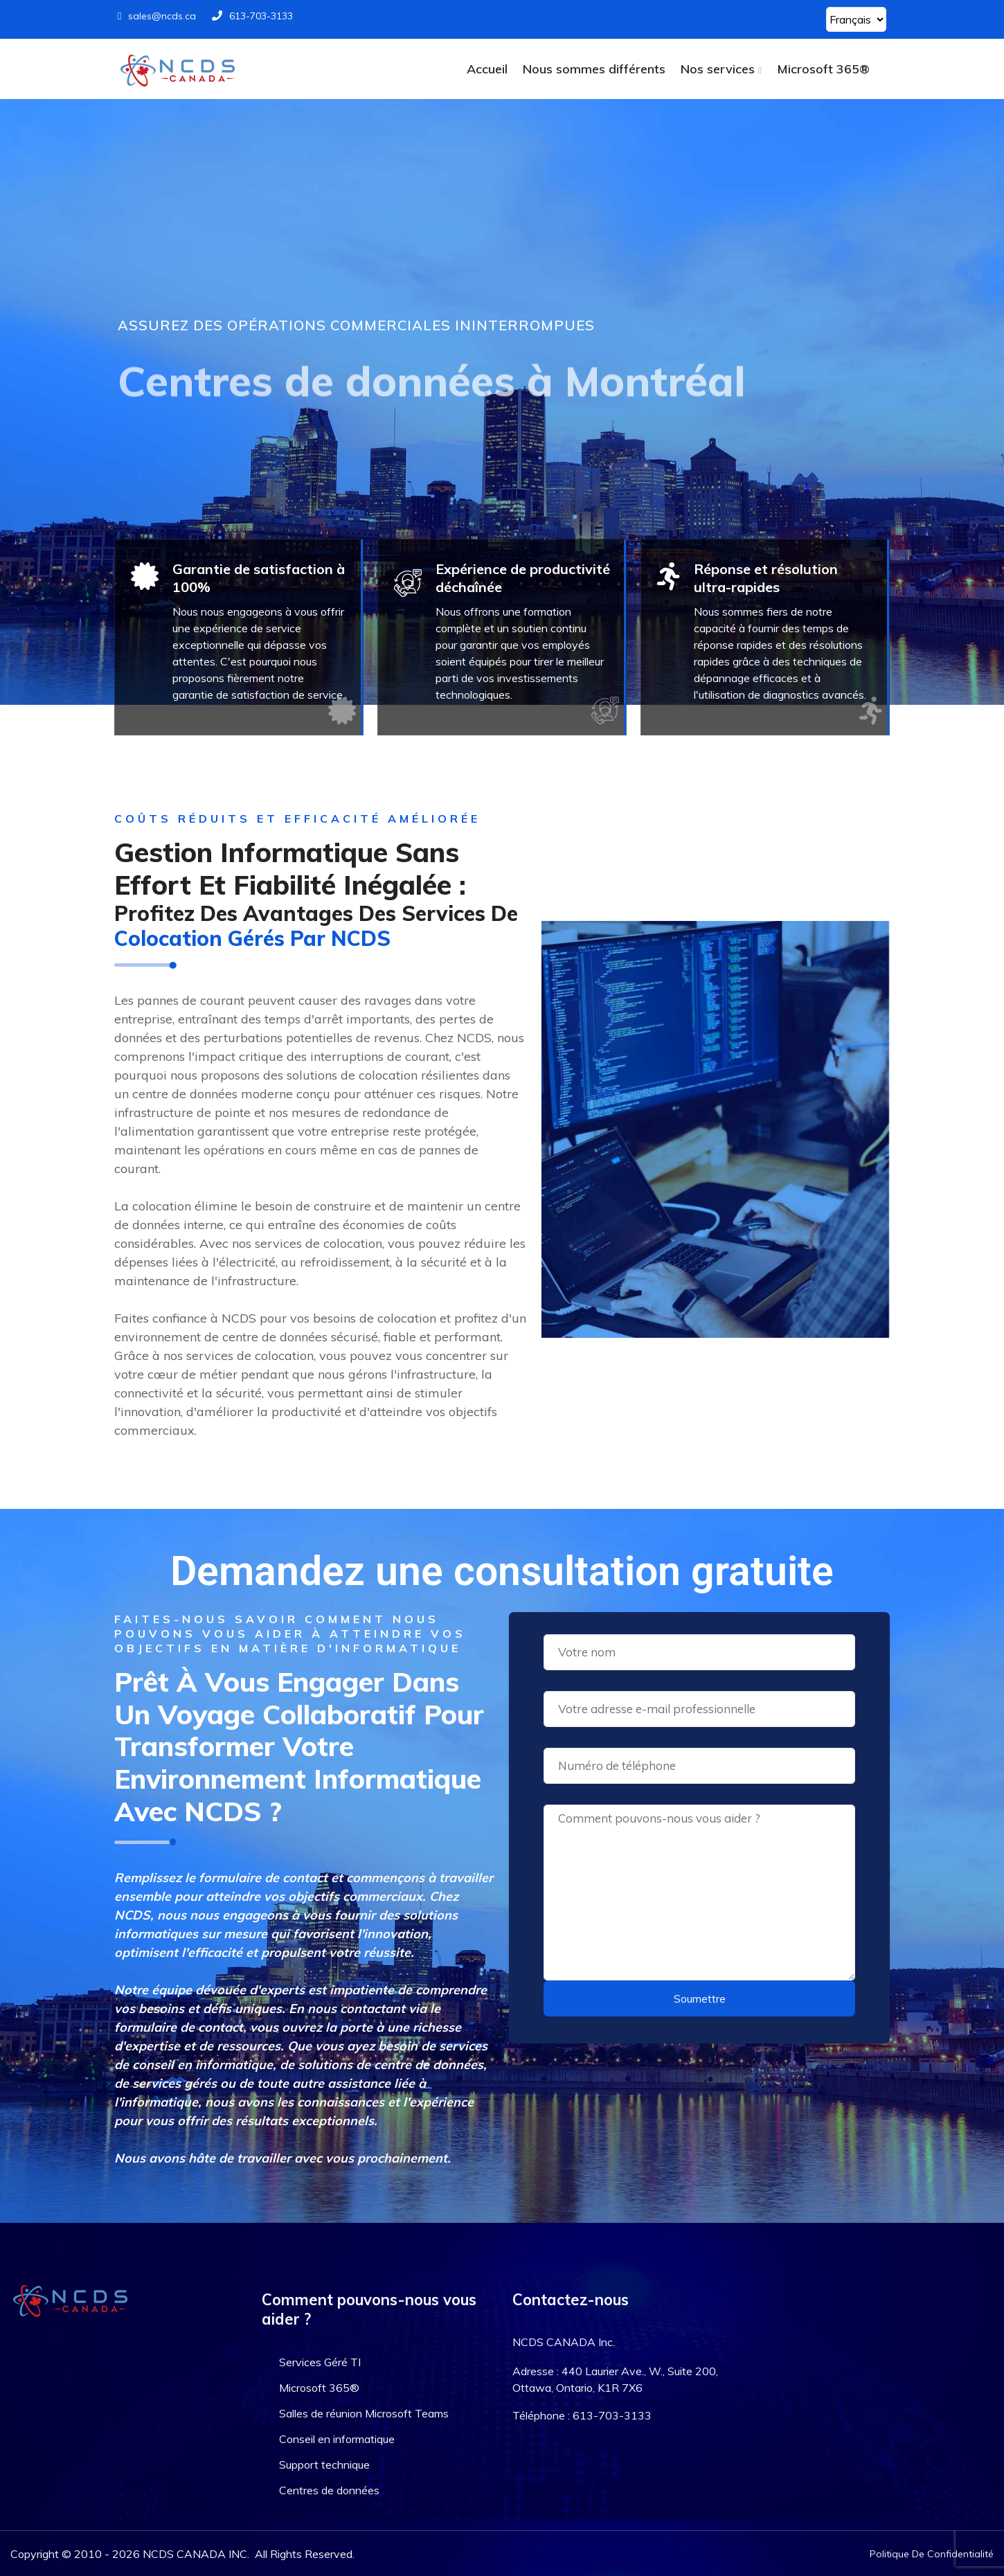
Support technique (324, 2464)
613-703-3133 (252, 16)
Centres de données (329, 2490)
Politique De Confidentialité (932, 2554)
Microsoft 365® (823, 69)
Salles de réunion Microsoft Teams (364, 2413)
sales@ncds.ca (157, 16)
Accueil (487, 69)
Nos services (718, 69)
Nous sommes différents (594, 69)
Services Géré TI (320, 2362)
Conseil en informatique (337, 2439)
